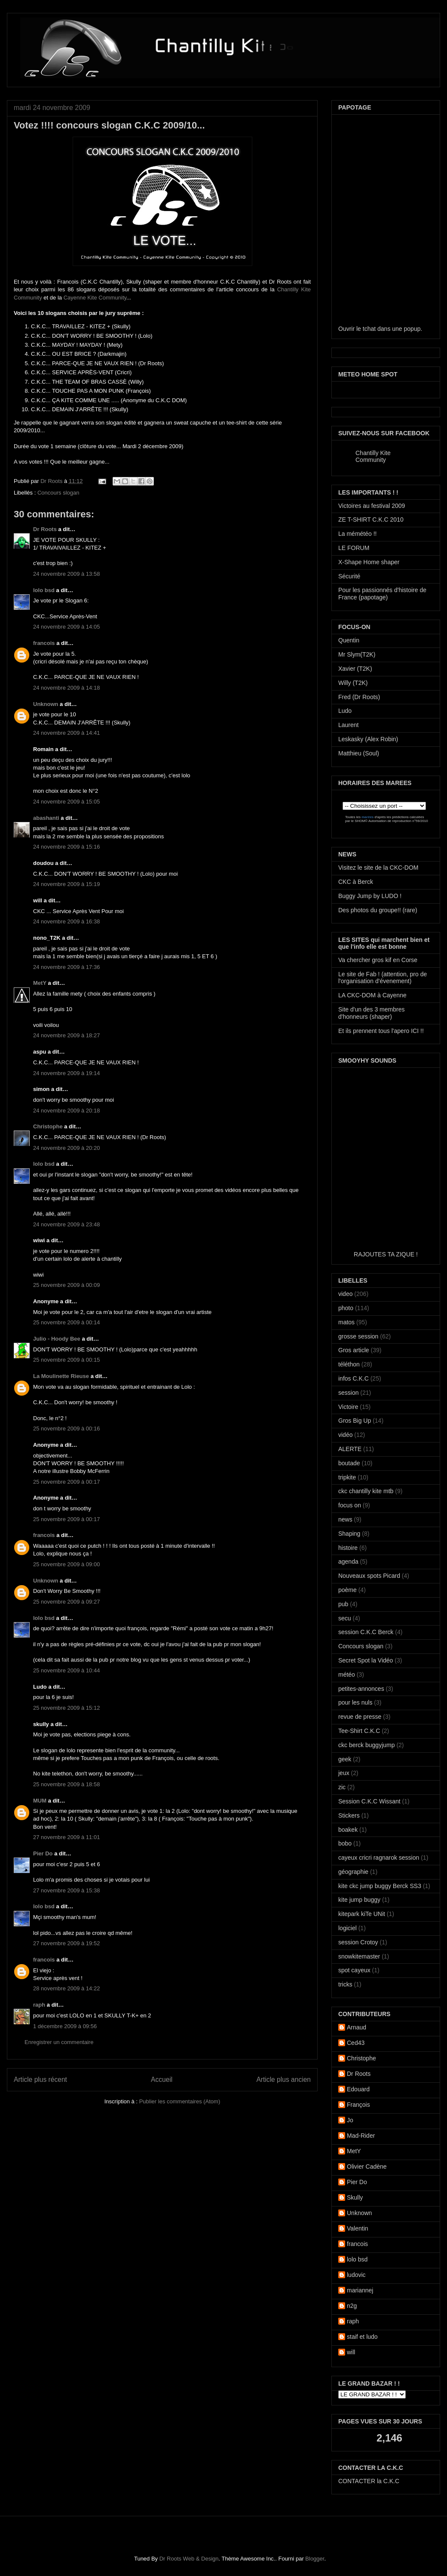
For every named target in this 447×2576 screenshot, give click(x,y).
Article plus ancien (283, 2079)
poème (347, 1589)
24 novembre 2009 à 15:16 (66, 846)
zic (342, 1787)
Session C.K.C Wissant (369, 1801)
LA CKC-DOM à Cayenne (372, 995)
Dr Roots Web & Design (189, 2558)
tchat (369, 328)
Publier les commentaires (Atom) (179, 2101)
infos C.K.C (353, 1378)
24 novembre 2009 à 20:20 (66, 1148)
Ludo (345, 710)
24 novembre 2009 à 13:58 (66, 574)
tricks (345, 1984)
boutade (349, 1463)
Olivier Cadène (367, 2166)
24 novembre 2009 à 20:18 (66, 1110)
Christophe (48, 1126)
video (345, 1293)
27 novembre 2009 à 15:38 (66, 1890)
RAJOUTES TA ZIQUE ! (386, 1254)
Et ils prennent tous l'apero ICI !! (381, 1030)
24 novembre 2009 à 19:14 (66, 1073)
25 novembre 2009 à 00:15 (66, 1360)
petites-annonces (361, 1688)
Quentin (348, 640)
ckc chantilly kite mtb (365, 1491)
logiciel (347, 1928)
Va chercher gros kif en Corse (377, 959)
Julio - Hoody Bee (56, 1338)
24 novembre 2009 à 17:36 (66, 967)
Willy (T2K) (352, 682)
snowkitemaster (359, 1956)
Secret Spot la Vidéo (365, 1660)
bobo (345, 1843)
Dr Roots (52, 481)
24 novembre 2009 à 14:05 (66, 626)
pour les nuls (355, 1702)
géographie (353, 1871)
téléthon (349, 1364)
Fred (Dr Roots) (359, 697)
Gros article (353, 1350)
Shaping (349, 1533)
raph (39, 2005)
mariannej (360, 2290)
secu (344, 1618)
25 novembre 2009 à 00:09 (66, 1285)
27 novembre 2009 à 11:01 (66, 1837)
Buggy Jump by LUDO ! (369, 895)
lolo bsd (44, 590)
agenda (348, 1561)
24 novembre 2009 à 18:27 (66, 1035)
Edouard (358, 2089)
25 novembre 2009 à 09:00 (66, 1564)
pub (343, 1604)
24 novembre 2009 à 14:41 (66, 733)
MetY (39, 983)
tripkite (347, 1477)
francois (44, 643)
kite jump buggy (359, 1899)
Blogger (314, 2558)
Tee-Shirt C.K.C (359, 1730)
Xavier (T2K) (355, 668)
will (351, 2352)
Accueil (161, 2079)
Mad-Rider (361, 2135)
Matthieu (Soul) (358, 753)
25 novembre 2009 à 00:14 (66, 1322)
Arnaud (356, 2027)
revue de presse (359, 1716)
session (348, 1392)
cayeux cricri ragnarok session (378, 1857)
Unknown (45, 704)
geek (344, 1759)
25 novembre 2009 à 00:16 (66, 1428)
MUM (39, 1800)
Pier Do (43, 1853)
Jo (350, 2120)
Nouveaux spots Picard (369, 1575)
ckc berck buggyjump (366, 1745)
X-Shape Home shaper (368, 562)
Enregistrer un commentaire (58, 2042)
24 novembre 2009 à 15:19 (66, 884)
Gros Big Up (354, 1420)
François (358, 2104)
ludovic (356, 2274)
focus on (349, 1505)
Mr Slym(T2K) (356, 654)
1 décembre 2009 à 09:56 (65, 2026)
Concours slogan (58, 492)
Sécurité (349, 576)
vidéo (345, 1434)
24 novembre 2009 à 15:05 (66, 801)
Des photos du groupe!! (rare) (377, 910)
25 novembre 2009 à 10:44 (66, 1670)
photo (345, 1308)
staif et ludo (362, 2336)
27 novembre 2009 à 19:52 (66, 1943)
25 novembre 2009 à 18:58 (66, 1784)
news (345, 1519)
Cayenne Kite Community (95, 297)
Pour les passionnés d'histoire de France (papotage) (382, 594)
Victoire (348, 1406)
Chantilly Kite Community (373, 456)
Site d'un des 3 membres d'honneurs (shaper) (371, 1013)
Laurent (348, 724)
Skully (355, 2197)
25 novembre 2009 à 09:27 (66, 1601)
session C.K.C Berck (365, 1632)
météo (346, 1674)
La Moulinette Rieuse (61, 1376)
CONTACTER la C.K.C (368, 2481)
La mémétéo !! (357, 533)
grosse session (358, 1336)
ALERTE (349, 1448)
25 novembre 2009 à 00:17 (66, 1482)
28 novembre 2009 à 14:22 (66, 1988)
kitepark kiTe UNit (361, 1913)
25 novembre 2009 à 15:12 (66, 1708)
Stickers (349, 1815)
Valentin (357, 2228)
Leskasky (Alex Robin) (368, 739)
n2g (352, 2305)
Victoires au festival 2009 (371, 505)
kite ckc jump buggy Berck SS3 (379, 1885)
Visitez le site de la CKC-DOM (378, 867)
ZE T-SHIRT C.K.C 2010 (371, 519)
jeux (343, 1772)
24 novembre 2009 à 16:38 (66, 921)
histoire (348, 1547)
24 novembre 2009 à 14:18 (66, 687)
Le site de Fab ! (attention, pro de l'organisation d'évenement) (382, 978)
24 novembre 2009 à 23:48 (66, 1224)
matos (346, 1322)
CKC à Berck (355, 881)
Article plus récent (40, 2079)
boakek (348, 1829)
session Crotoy (358, 1942)
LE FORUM (353, 547)
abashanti (46, 818)
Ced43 (355, 2042)
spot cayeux (354, 1970)
